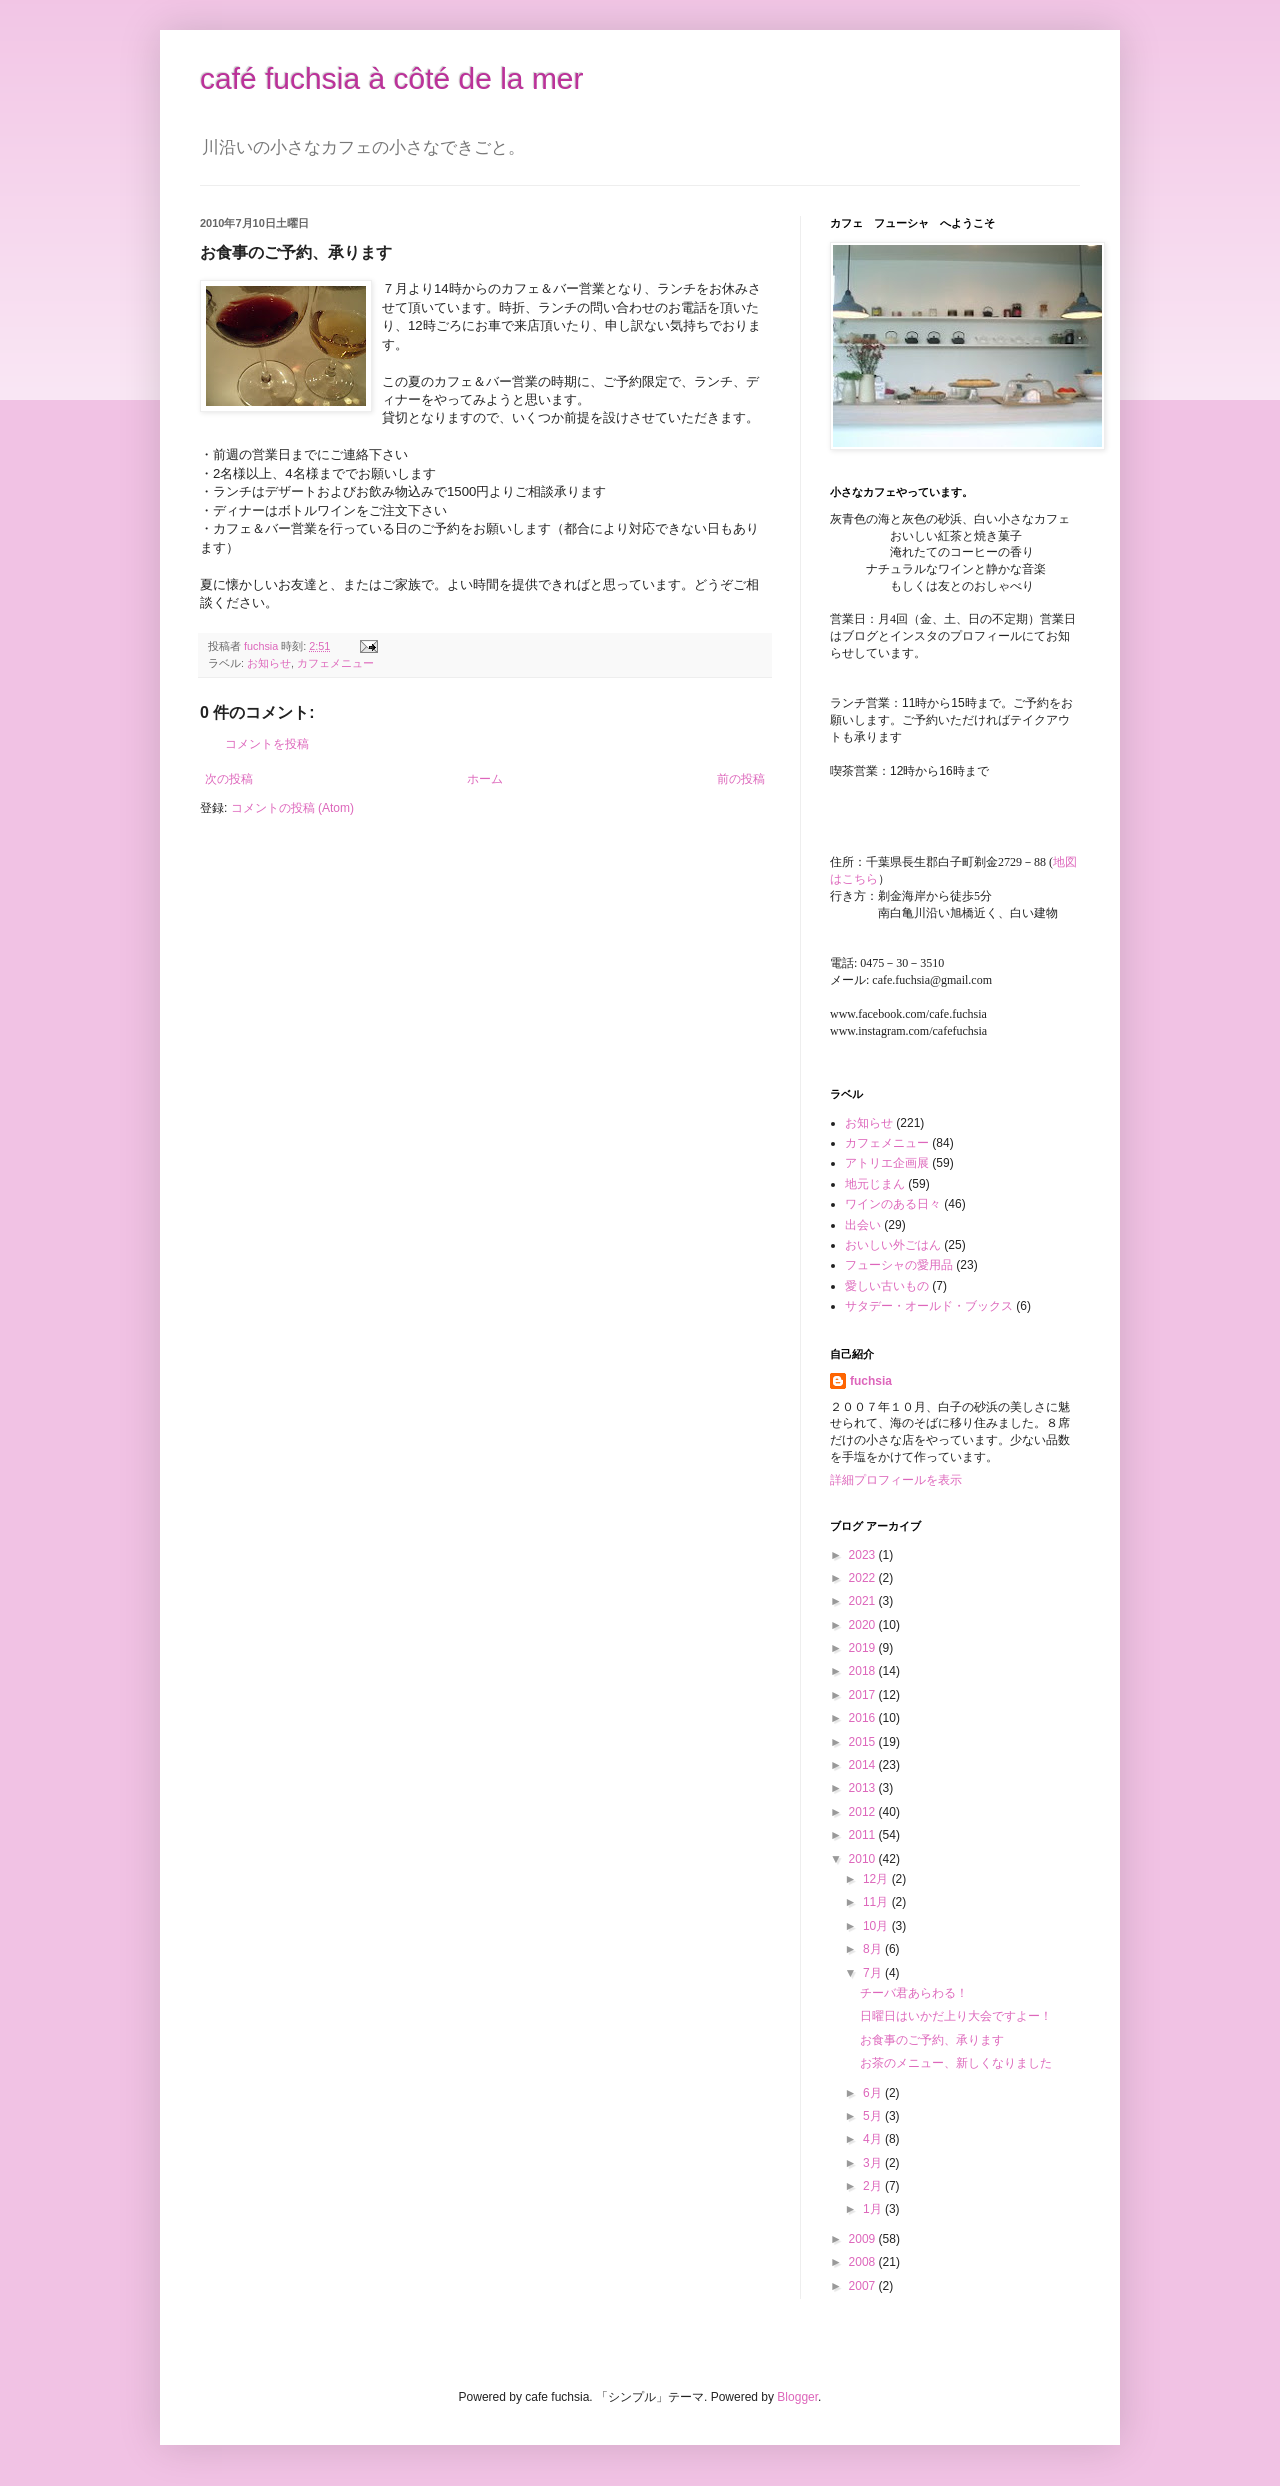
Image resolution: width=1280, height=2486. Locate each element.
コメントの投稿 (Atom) (292, 808)
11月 (877, 1902)
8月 (874, 1949)
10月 (877, 1926)
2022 (864, 1578)
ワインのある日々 (893, 1204)
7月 (874, 1973)
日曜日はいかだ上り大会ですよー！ (956, 2016)
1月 (874, 2209)
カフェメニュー (335, 663)
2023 (864, 1555)
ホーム (485, 779)
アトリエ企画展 (887, 1163)
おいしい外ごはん (893, 1245)
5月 (874, 2116)
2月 (874, 2186)
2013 (864, 1788)
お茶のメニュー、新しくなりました (956, 2063)
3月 (874, 2163)
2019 (864, 1648)
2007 (864, 2286)
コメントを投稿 (267, 744)
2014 (864, 1765)
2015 (864, 1742)
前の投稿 (741, 779)
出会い (863, 1225)
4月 (874, 2139)
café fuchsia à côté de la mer (392, 78)
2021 (864, 1601)
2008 (864, 2262)
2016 (864, 1718)
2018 (864, 1671)
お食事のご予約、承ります (932, 2040)
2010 (864, 1859)
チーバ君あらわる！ (914, 1993)
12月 (877, 1879)
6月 (874, 2093)
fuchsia (871, 1381)
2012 (864, 1812)
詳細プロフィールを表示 (896, 1480)
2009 (864, 2239)
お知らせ (269, 663)
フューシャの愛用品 (899, 1265)
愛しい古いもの (887, 1286)
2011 (864, 1835)
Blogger (797, 2397)
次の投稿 (229, 779)
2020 (864, 1625)
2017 (864, 1695)
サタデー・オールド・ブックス (929, 1306)
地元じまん (875, 1184)
